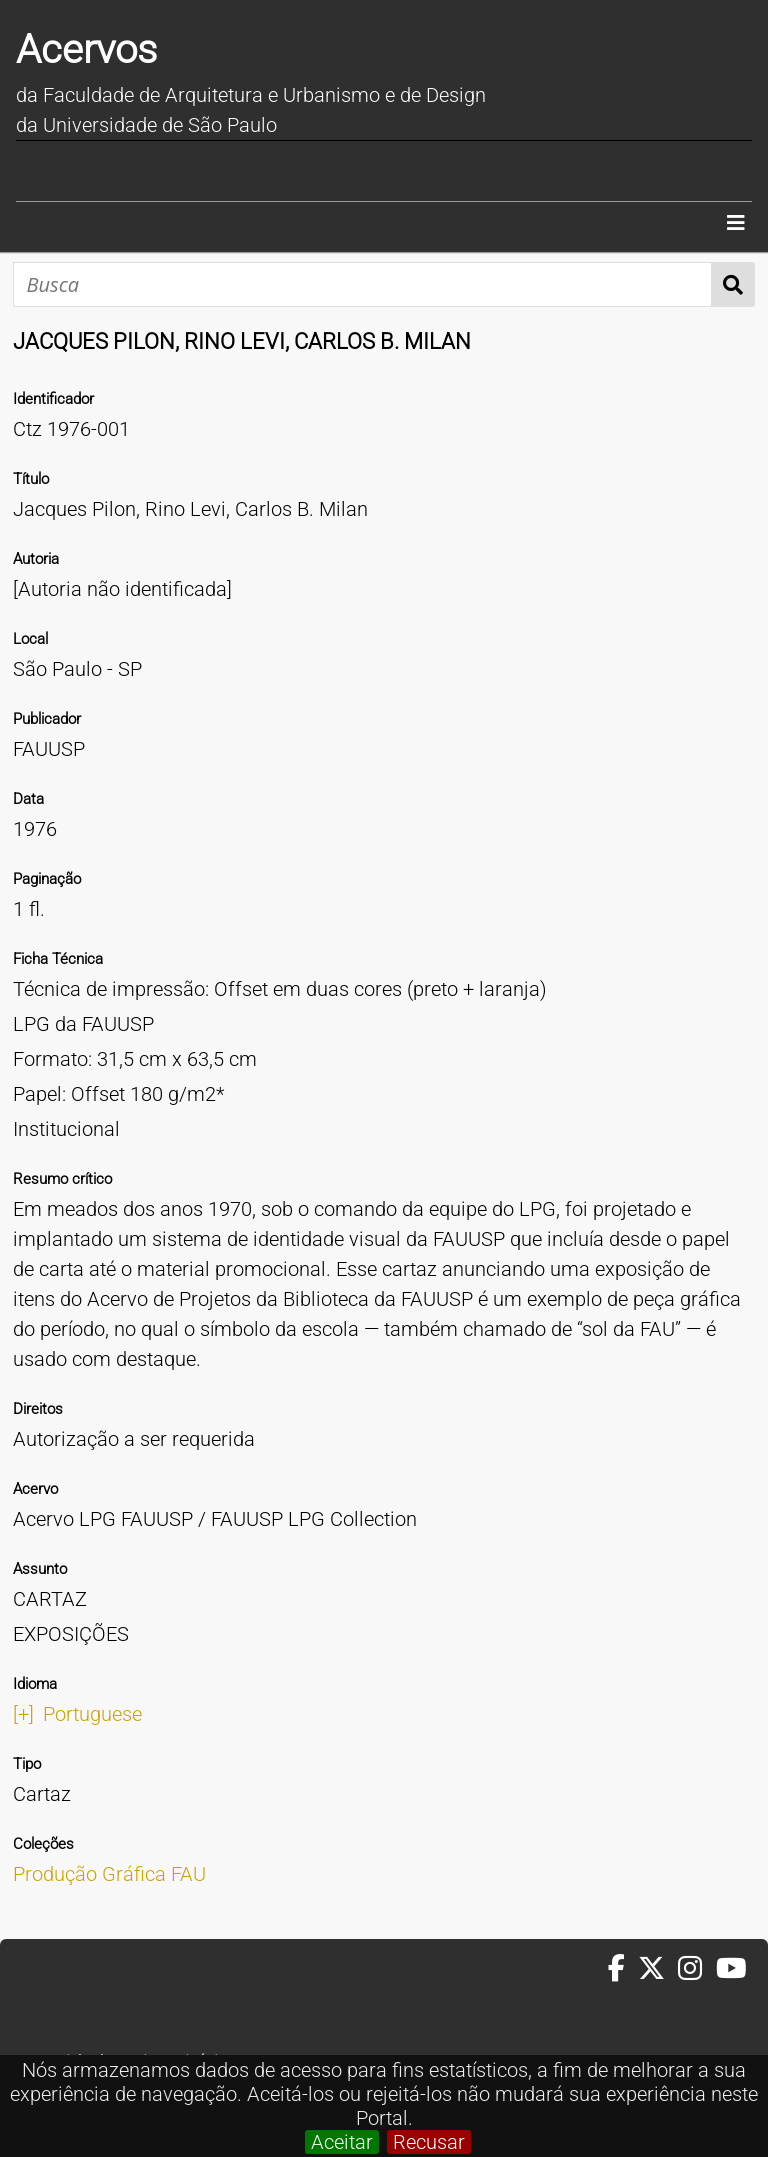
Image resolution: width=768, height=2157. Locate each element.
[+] (23, 1714)
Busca (733, 284)
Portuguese (92, 1714)
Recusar (429, 2142)
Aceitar (342, 2142)
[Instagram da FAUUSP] (696, 1969)
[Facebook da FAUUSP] (623, 1969)
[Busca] (362, 284)
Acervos (86, 49)
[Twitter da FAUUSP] (658, 1969)
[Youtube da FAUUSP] (733, 1969)
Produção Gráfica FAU (109, 1874)
